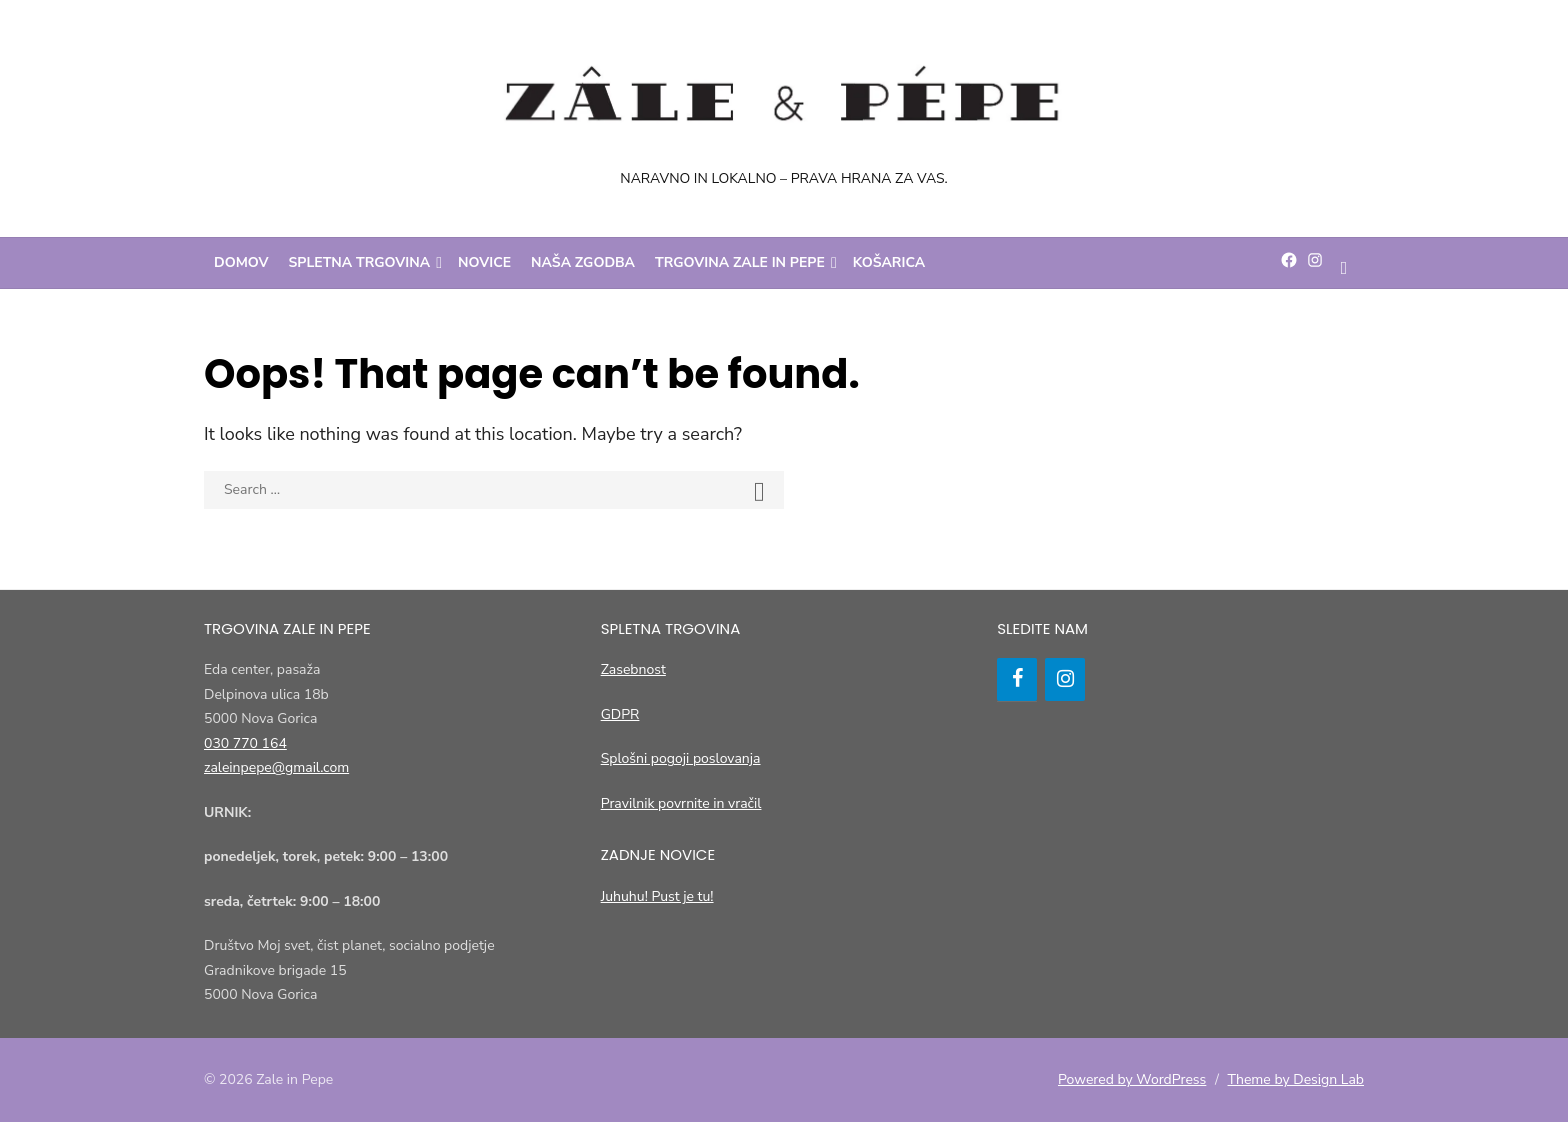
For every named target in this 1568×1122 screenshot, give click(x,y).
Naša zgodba (583, 262)
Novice (484, 262)
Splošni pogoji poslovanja (681, 758)
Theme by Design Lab (1296, 1079)
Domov (241, 262)
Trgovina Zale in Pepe (740, 262)
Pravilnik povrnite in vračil (681, 803)
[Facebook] (1017, 679)
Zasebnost (633, 669)
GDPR (620, 714)
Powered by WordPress (1132, 1079)
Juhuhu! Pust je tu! (657, 896)
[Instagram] (1065, 679)
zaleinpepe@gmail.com (276, 767)
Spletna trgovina (360, 262)
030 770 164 (245, 743)
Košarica (889, 262)
